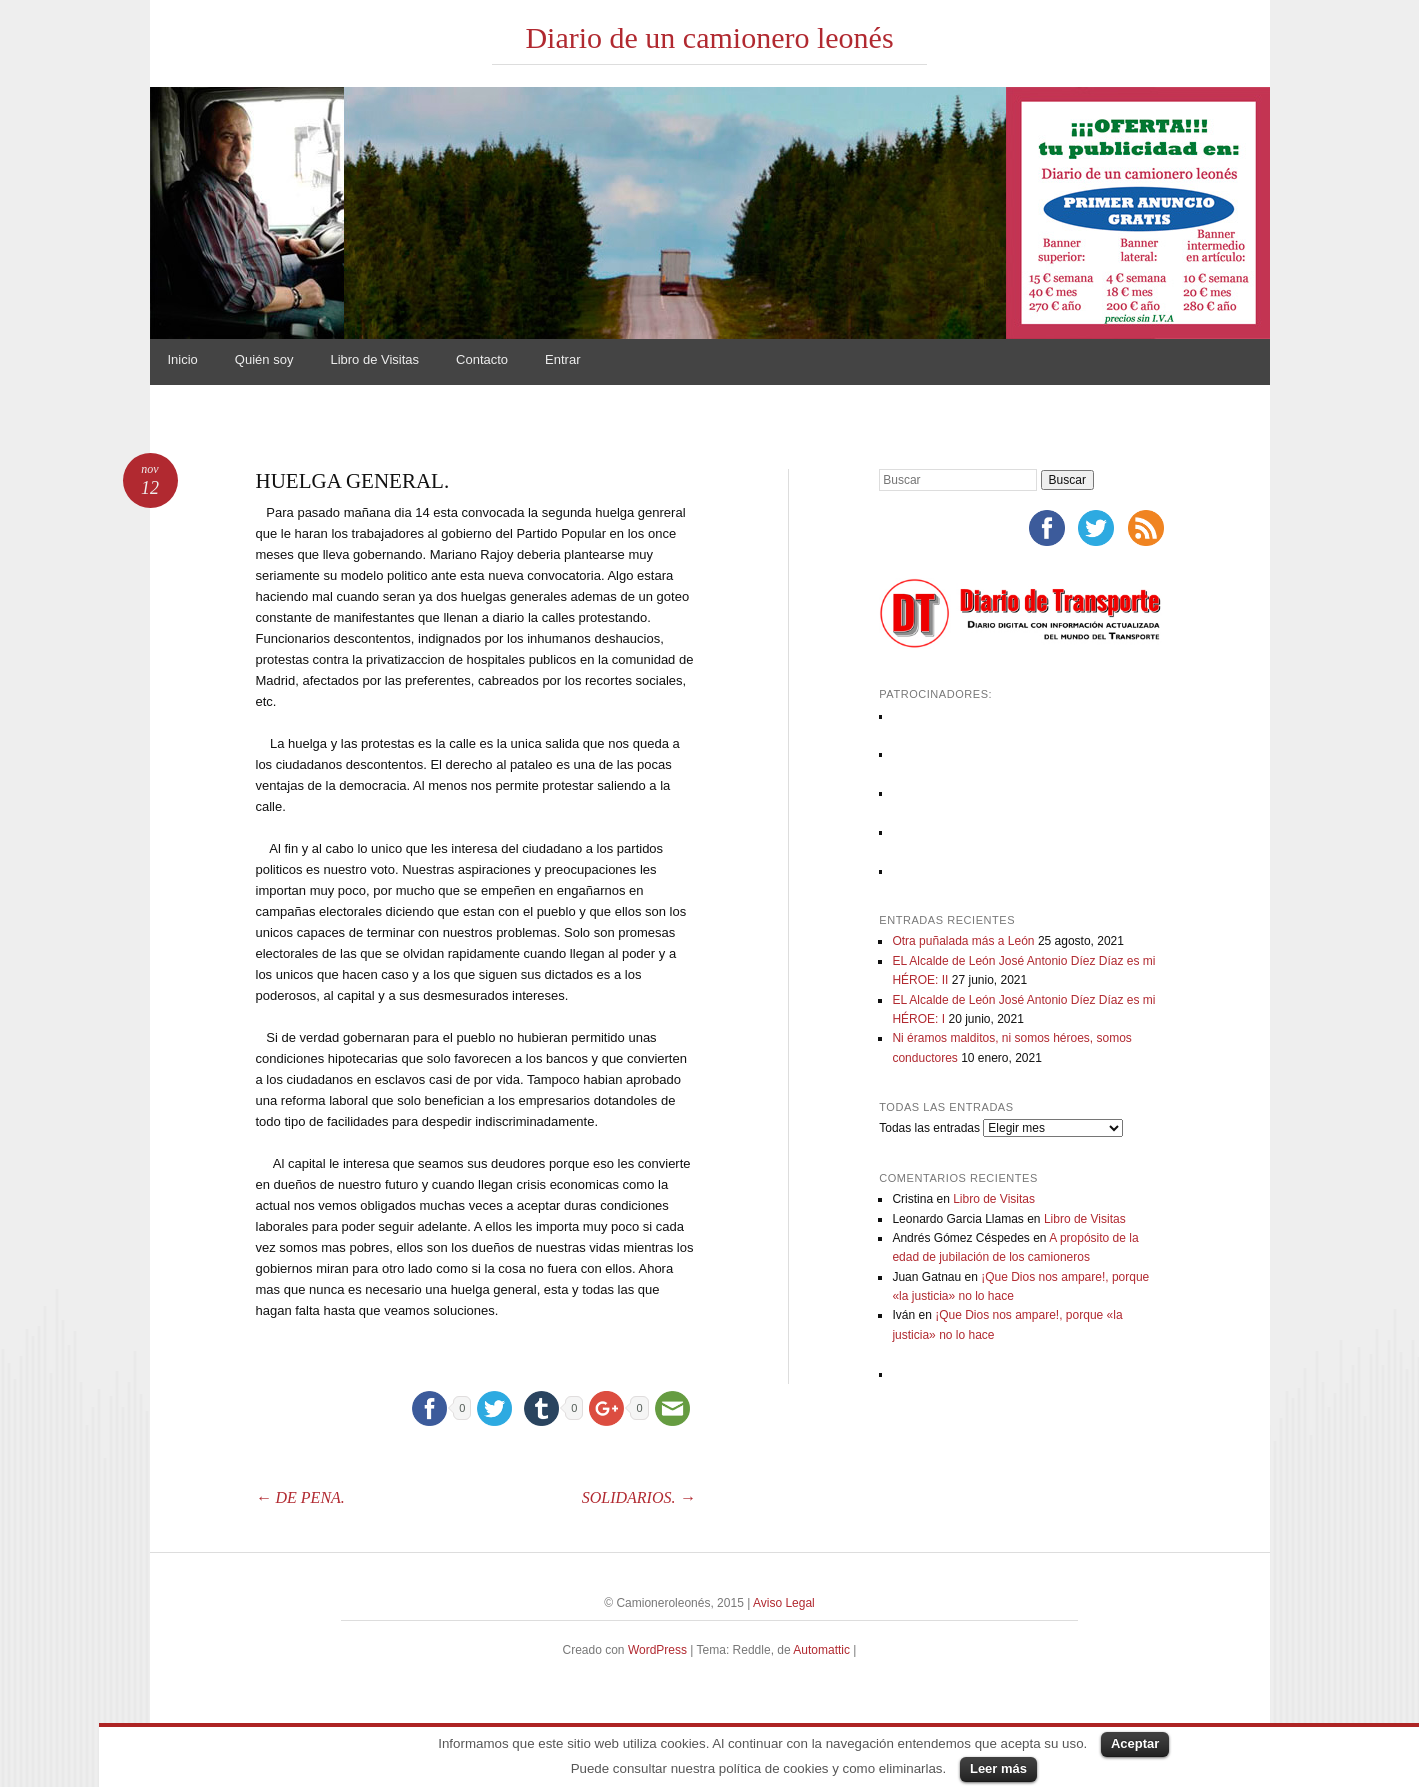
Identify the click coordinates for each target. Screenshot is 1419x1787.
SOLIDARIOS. (639, 1497)
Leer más (998, 1768)
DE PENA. (300, 1497)
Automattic (823, 1650)
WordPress (657, 1650)
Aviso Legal (784, 1603)
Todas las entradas (929, 1128)
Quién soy (264, 359)
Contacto (482, 359)
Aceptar (1135, 1743)
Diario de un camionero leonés (709, 37)
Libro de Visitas (374, 359)
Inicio (183, 359)
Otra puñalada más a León (963, 941)
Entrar (562, 359)
